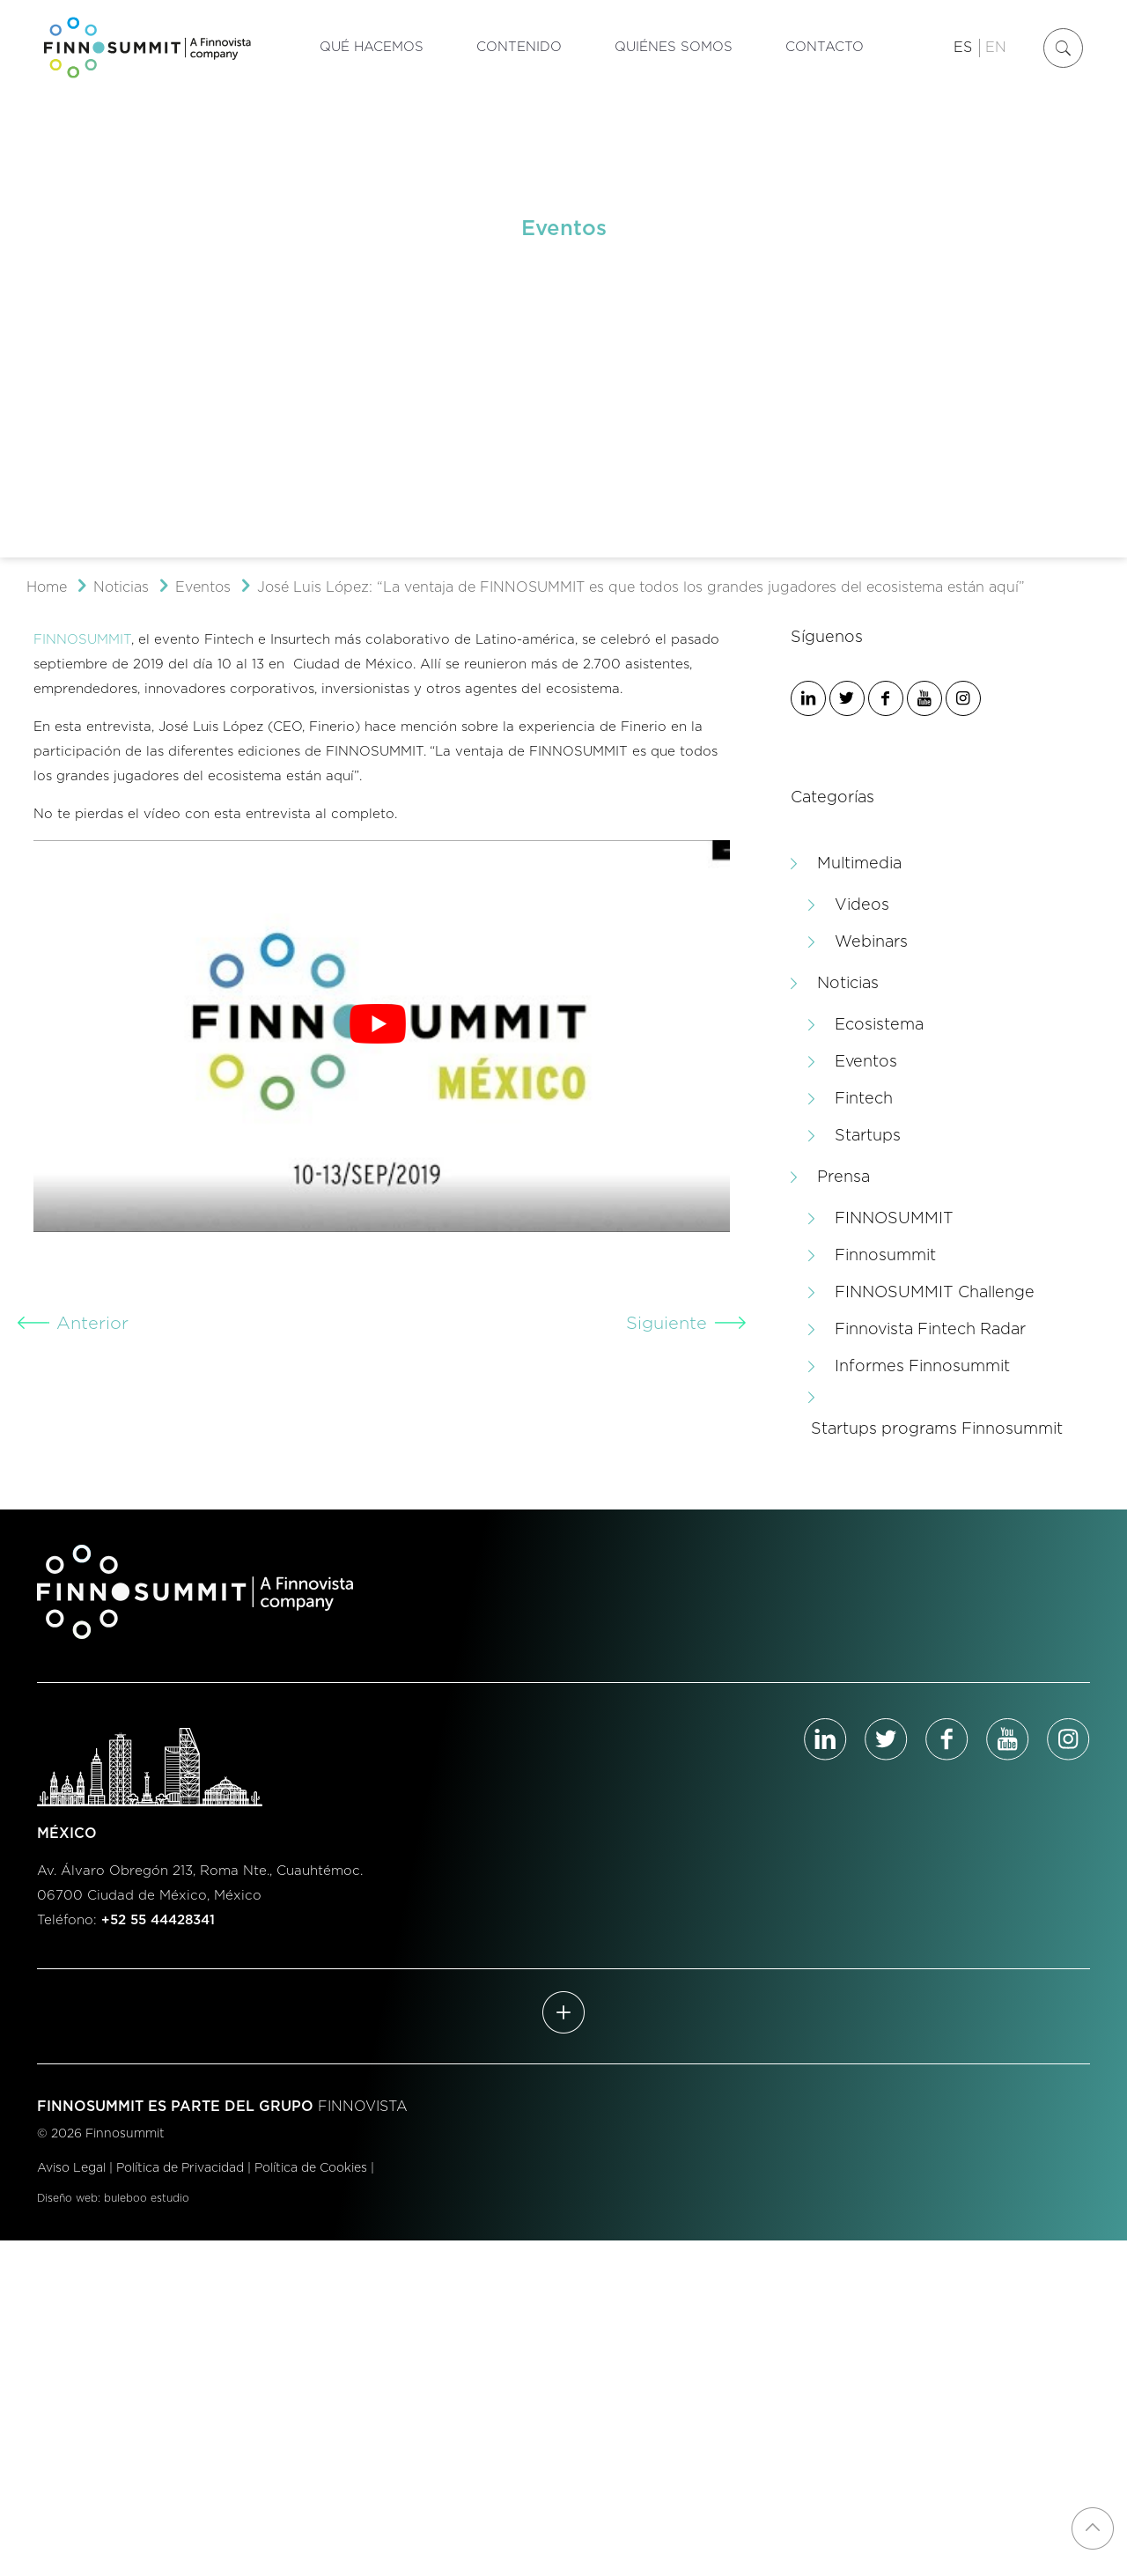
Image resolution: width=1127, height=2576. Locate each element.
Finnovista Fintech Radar (930, 1330)
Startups (868, 1136)
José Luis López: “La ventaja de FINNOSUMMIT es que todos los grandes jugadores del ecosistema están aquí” (641, 587)
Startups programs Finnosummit (937, 1429)
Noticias (121, 587)
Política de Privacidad (180, 2168)
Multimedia (859, 864)
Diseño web (67, 2198)
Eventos (203, 587)
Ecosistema (879, 1025)
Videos (862, 905)
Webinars (871, 942)
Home (46, 587)
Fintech (864, 1099)
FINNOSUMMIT (82, 639)
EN (995, 48)
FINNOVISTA (363, 2107)
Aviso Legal (71, 2168)
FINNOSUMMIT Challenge (935, 1293)
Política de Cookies (310, 2168)
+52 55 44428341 (158, 1920)
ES (963, 48)
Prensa (843, 1177)
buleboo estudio (146, 2198)
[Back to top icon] (1093, 2528)
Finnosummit (885, 1256)
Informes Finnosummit (922, 1367)
